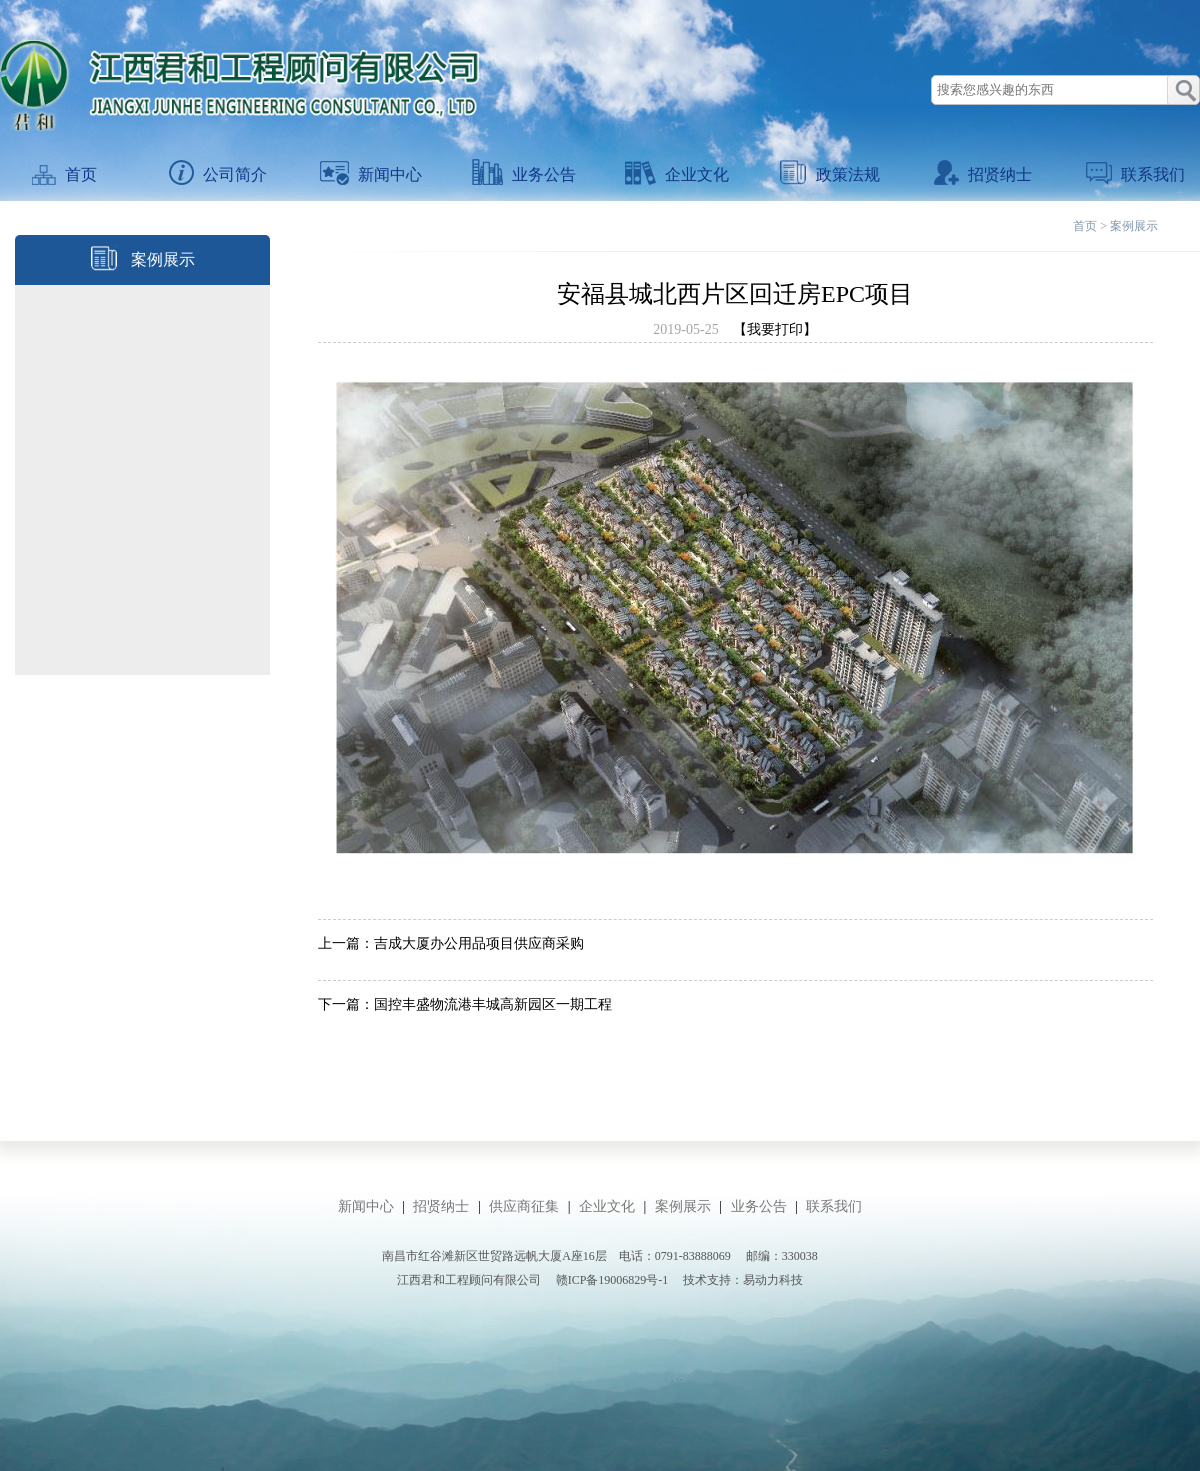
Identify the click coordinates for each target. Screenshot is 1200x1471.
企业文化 (677, 174)
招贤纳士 (983, 174)
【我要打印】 (775, 329)
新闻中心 (371, 174)
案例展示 (1134, 226)
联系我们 (1135, 174)
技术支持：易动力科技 (743, 1280)
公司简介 (218, 174)
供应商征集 (524, 1206)
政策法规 (830, 174)
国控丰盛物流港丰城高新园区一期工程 (493, 1004)
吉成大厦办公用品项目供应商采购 (479, 943)
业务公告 (524, 174)
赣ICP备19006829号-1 (612, 1280)
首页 (64, 174)
